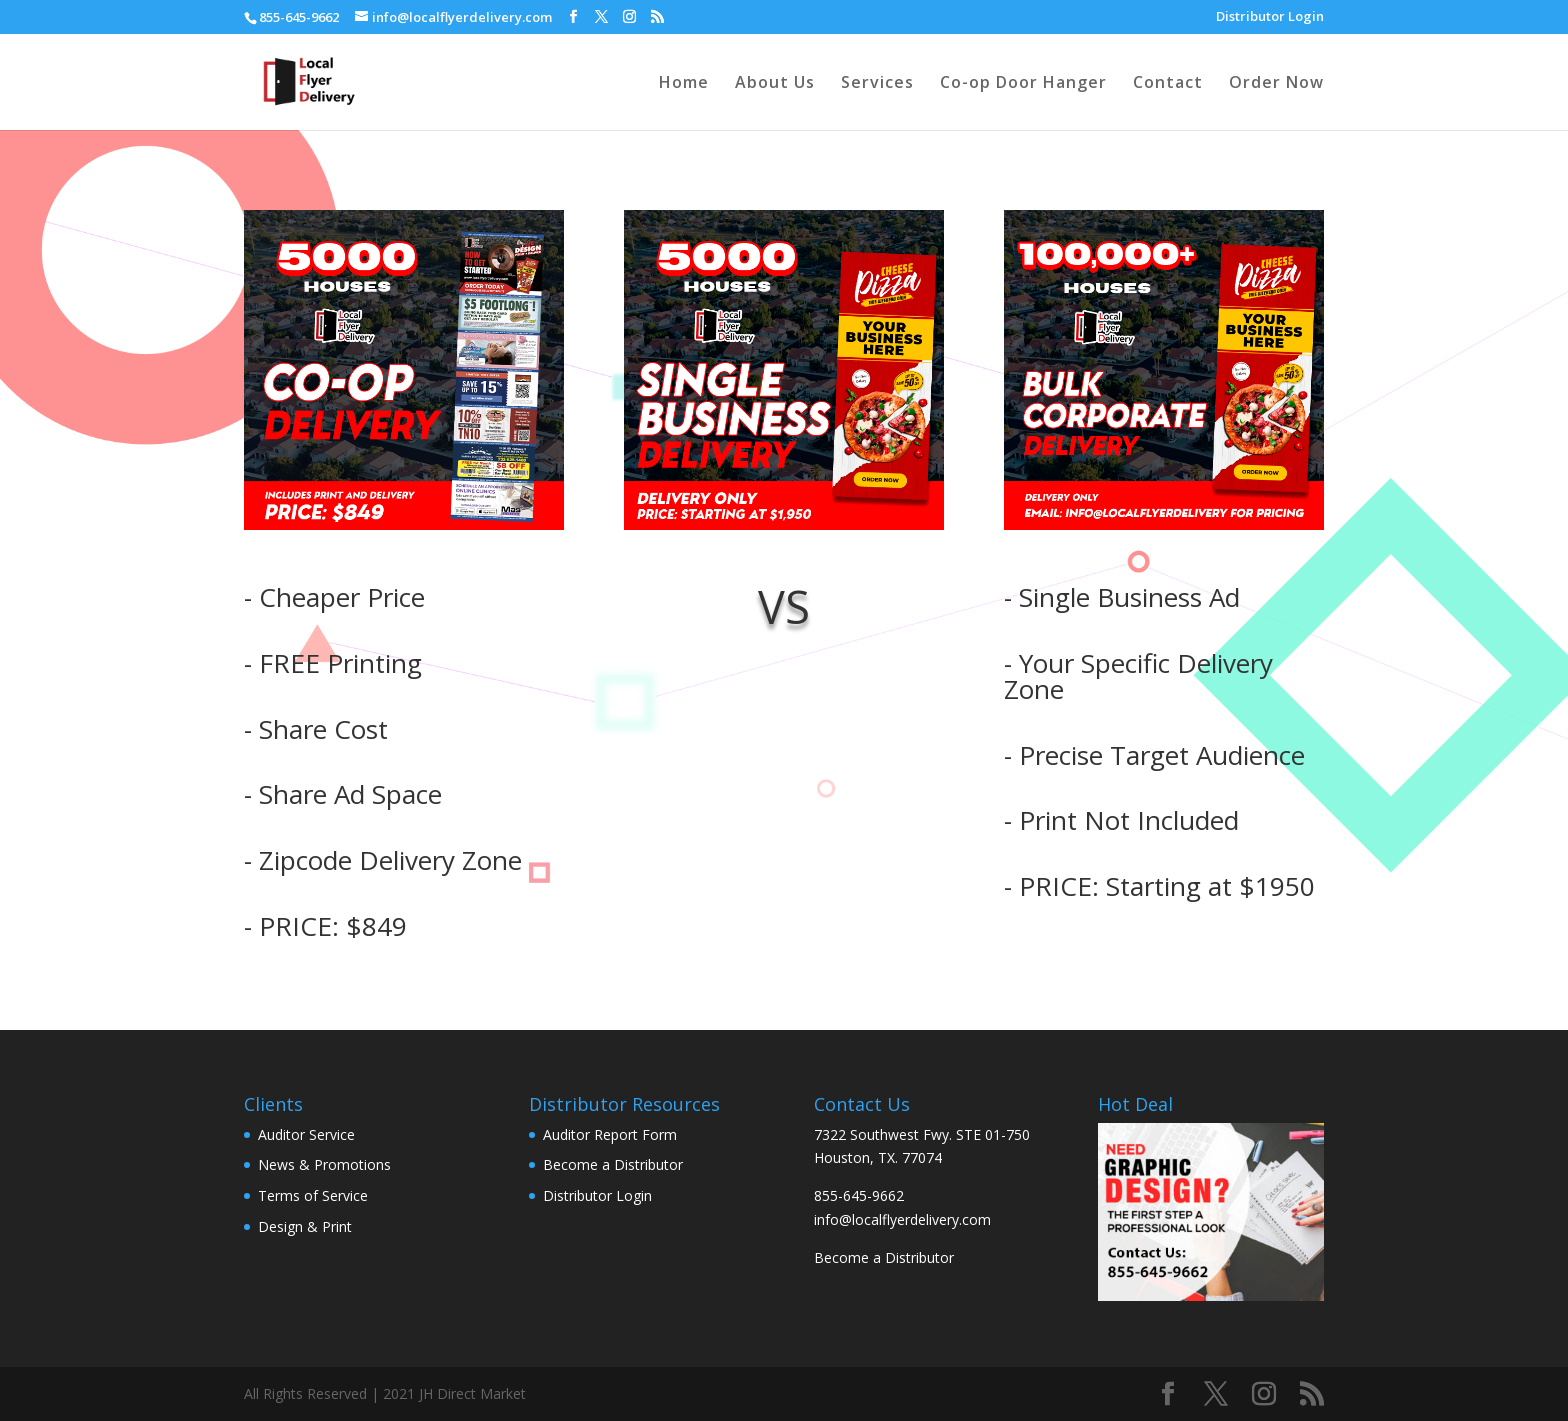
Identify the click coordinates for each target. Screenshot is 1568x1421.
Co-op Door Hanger (1023, 84)
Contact (1168, 84)
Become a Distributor (884, 1257)
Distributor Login (1270, 17)
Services (877, 84)
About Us (775, 84)
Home (684, 84)
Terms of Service (313, 1195)
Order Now (1276, 84)
